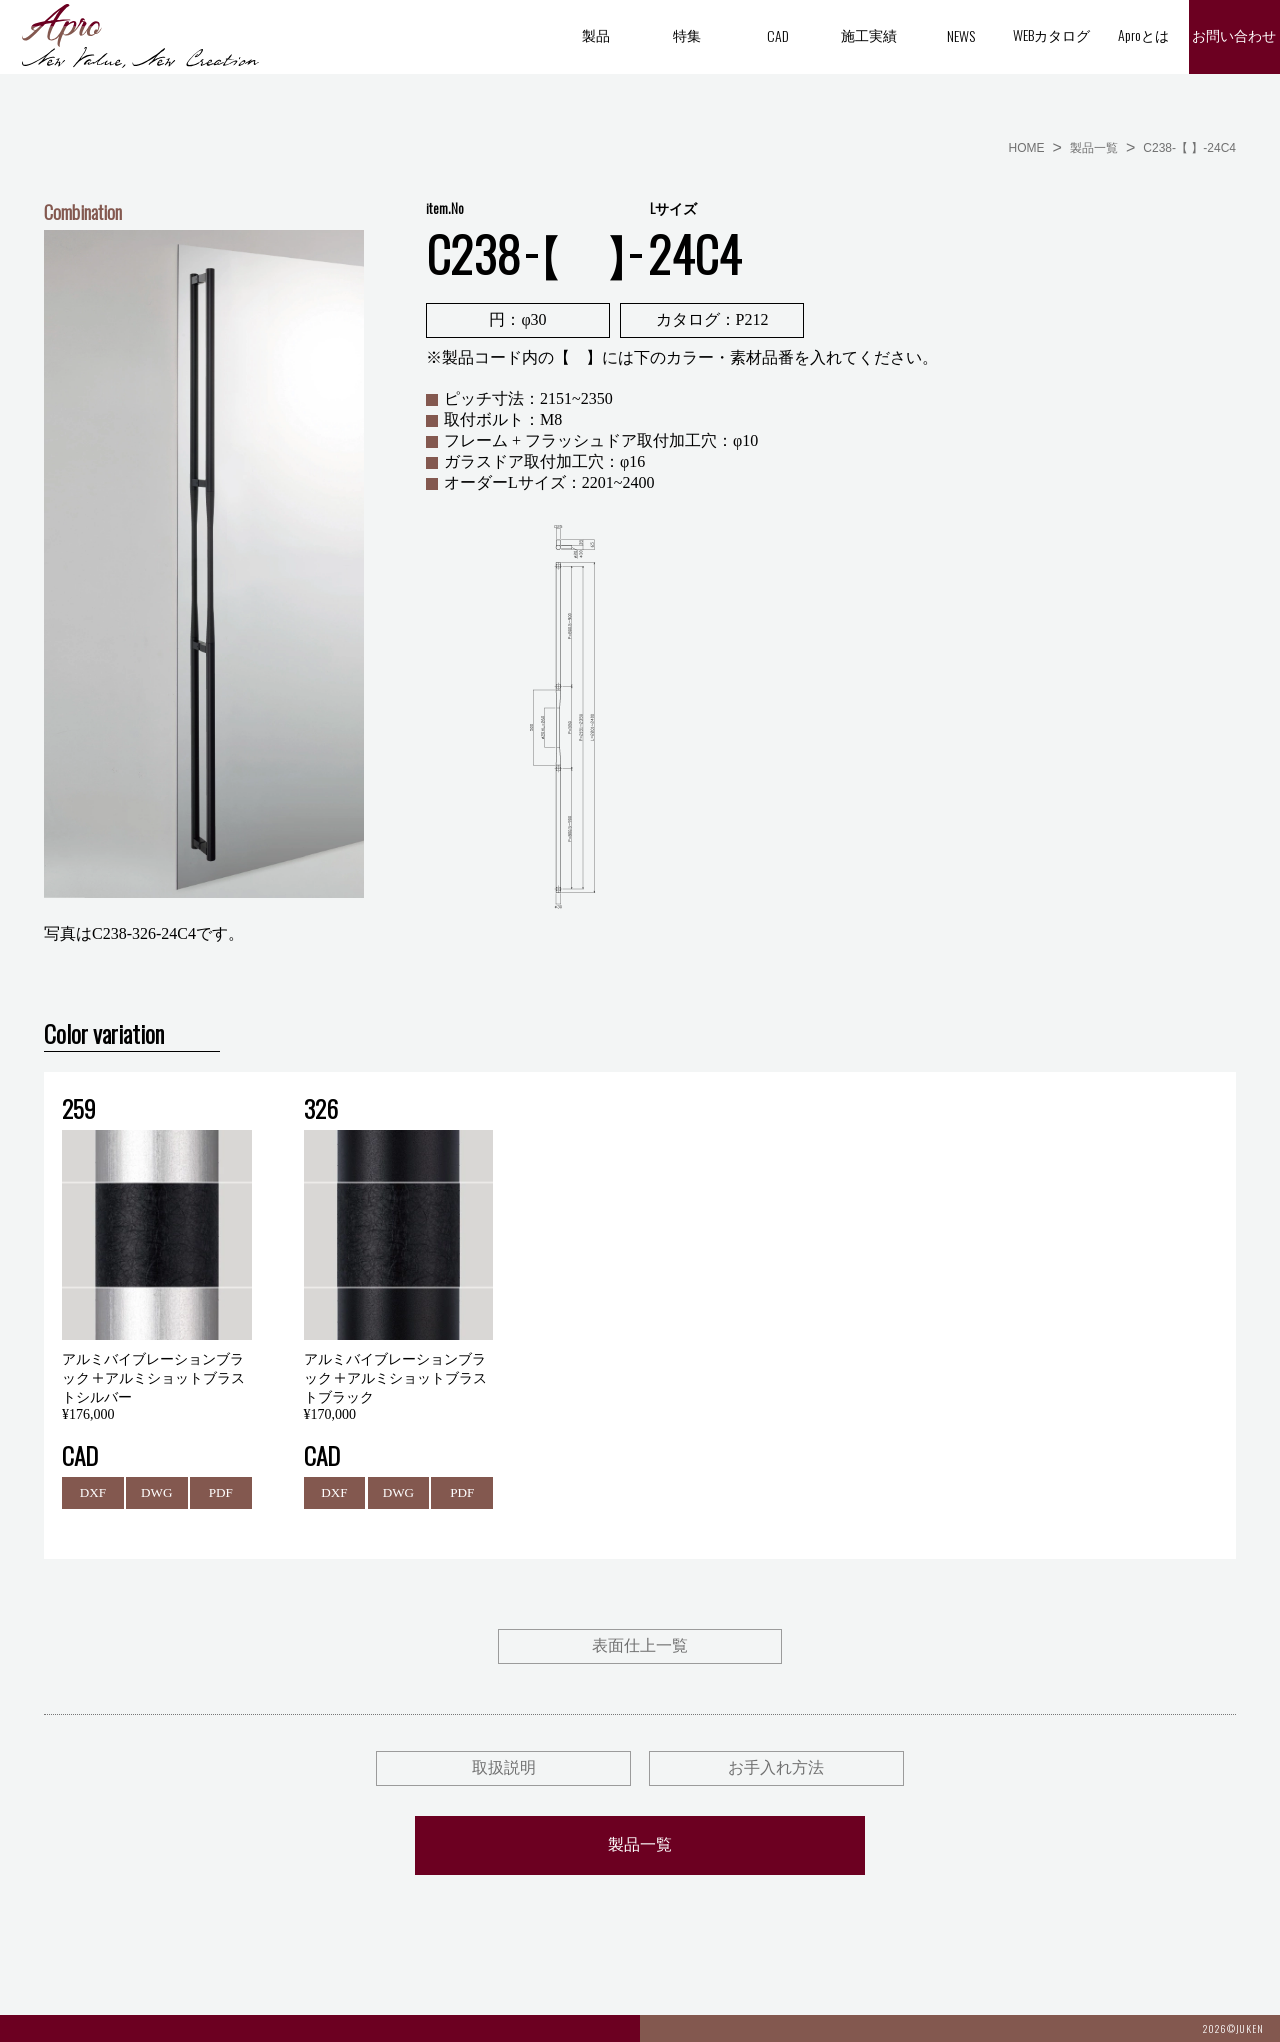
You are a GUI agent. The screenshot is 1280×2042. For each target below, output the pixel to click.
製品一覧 (1094, 148)
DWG (156, 1492)
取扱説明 (504, 1767)
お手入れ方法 (776, 1767)
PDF (221, 1492)
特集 (687, 34)
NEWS (961, 35)
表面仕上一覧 (640, 1645)
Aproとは (1143, 34)
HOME (1027, 148)
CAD (778, 35)
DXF (93, 1492)
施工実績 (869, 34)
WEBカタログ (1051, 34)
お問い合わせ (1234, 36)
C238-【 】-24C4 (1189, 148)
